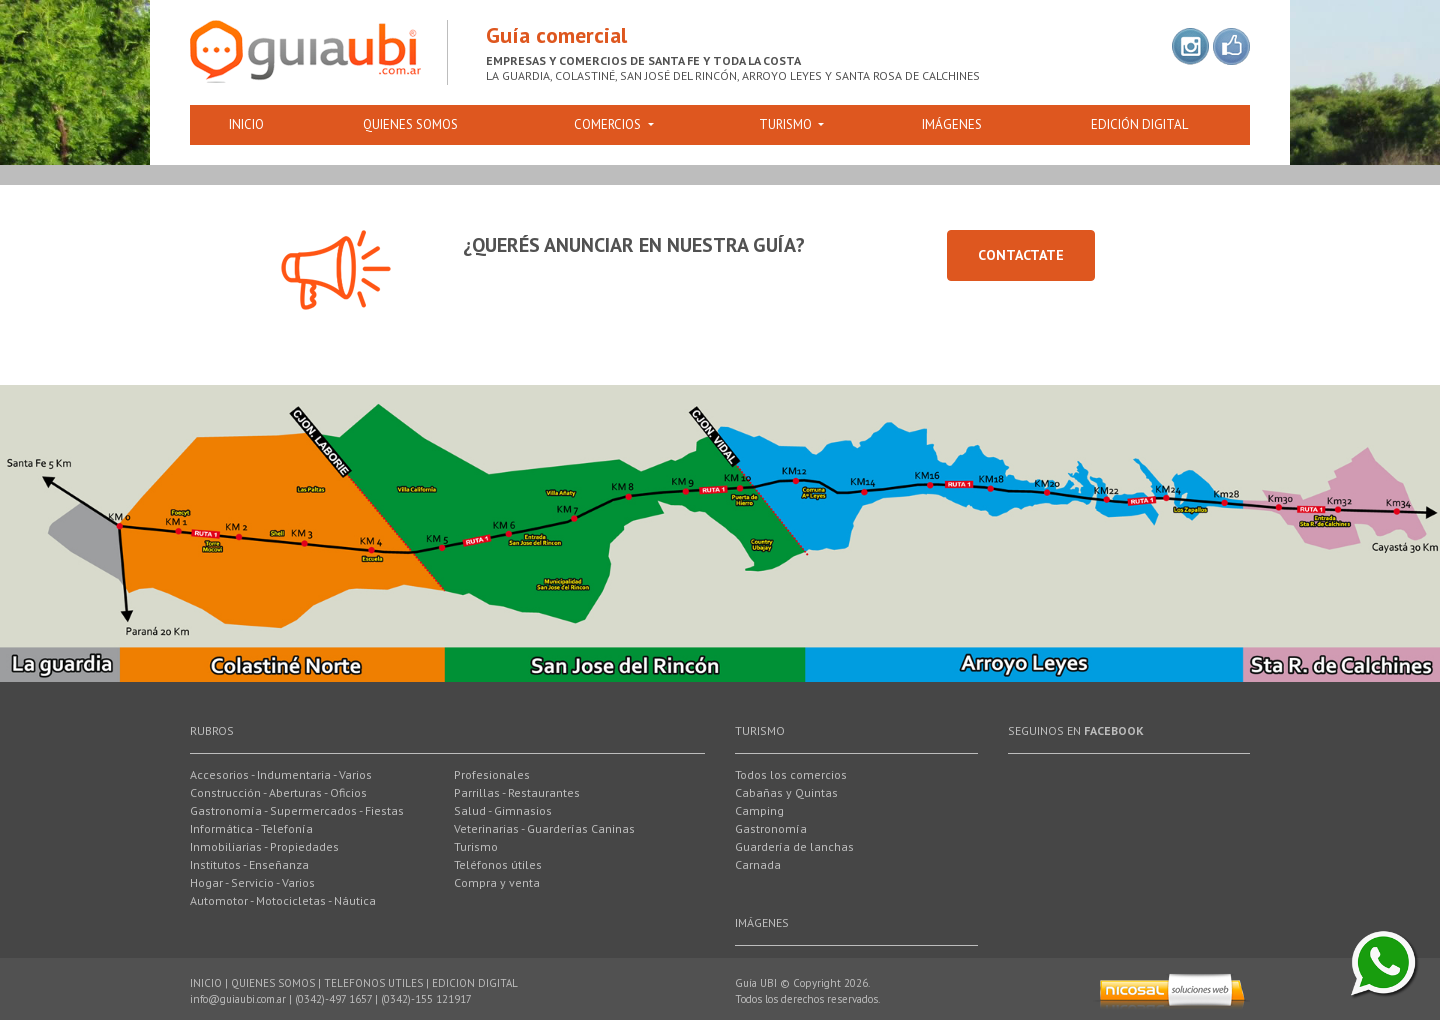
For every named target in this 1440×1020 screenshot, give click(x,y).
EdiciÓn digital (1139, 124)
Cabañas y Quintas (786, 792)
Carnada (758, 864)
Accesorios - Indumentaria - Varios (281, 774)
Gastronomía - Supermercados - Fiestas (297, 810)
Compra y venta (497, 882)
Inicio (246, 124)
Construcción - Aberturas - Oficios (278, 792)
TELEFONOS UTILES (373, 983)
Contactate (1021, 255)
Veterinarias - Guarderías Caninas (544, 828)
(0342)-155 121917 (426, 999)
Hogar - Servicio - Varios (252, 882)
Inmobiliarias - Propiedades (264, 846)
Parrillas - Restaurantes (517, 792)
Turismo (476, 846)
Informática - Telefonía (251, 828)
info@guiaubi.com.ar (238, 999)
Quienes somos (410, 124)
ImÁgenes (952, 124)
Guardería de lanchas (794, 846)
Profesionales (492, 774)
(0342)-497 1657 (333, 999)
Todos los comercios (791, 774)
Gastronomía (771, 828)
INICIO (206, 983)
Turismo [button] (787, 124)
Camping (759, 810)
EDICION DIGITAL (475, 983)
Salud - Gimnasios (503, 810)
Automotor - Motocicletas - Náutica (283, 900)
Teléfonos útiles (498, 864)
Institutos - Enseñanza (249, 864)
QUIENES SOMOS (273, 983)
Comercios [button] (609, 124)
